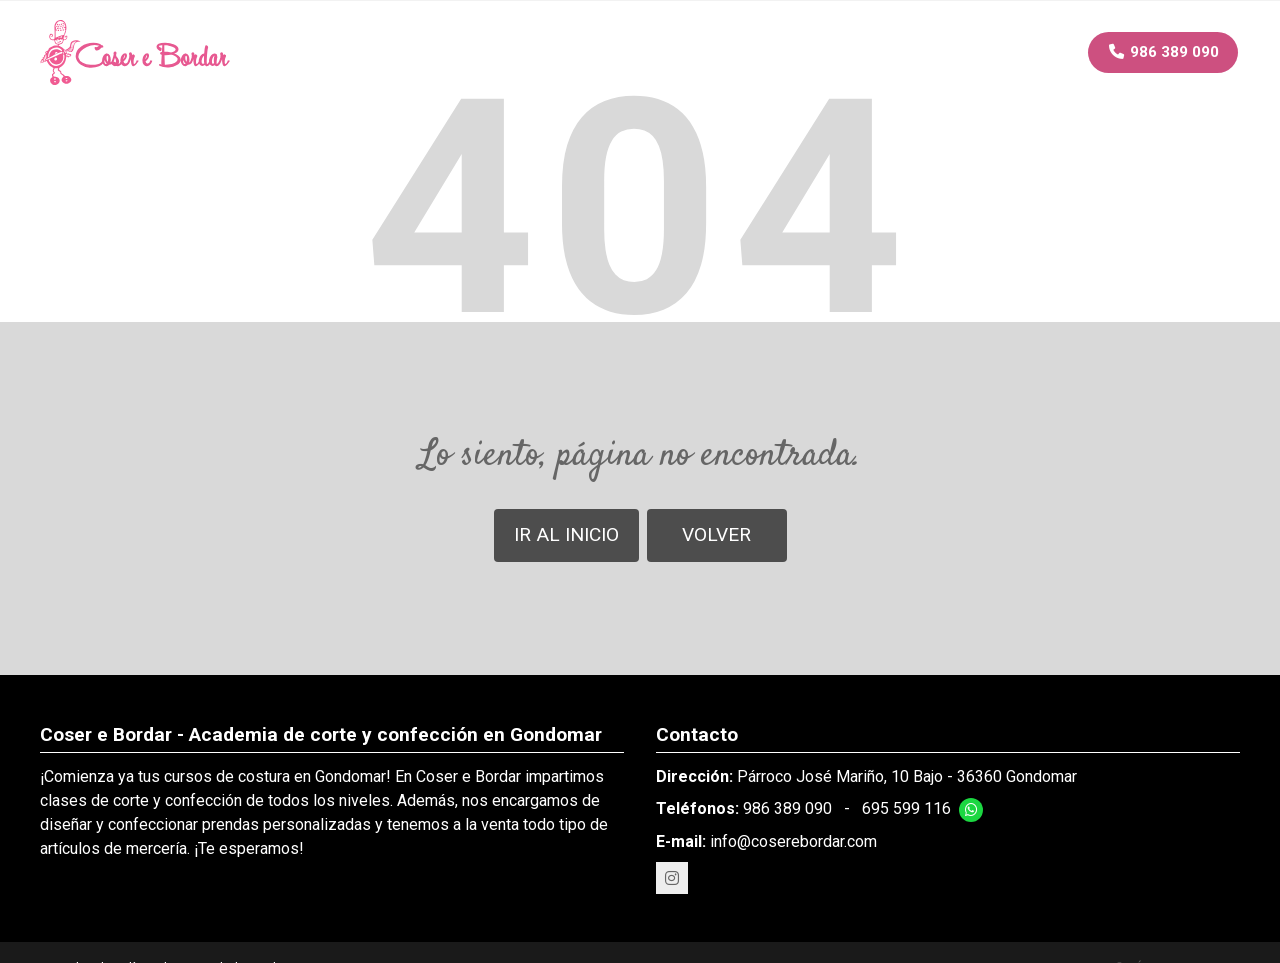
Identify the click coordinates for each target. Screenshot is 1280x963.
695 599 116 (906, 808)
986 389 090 (787, 808)
